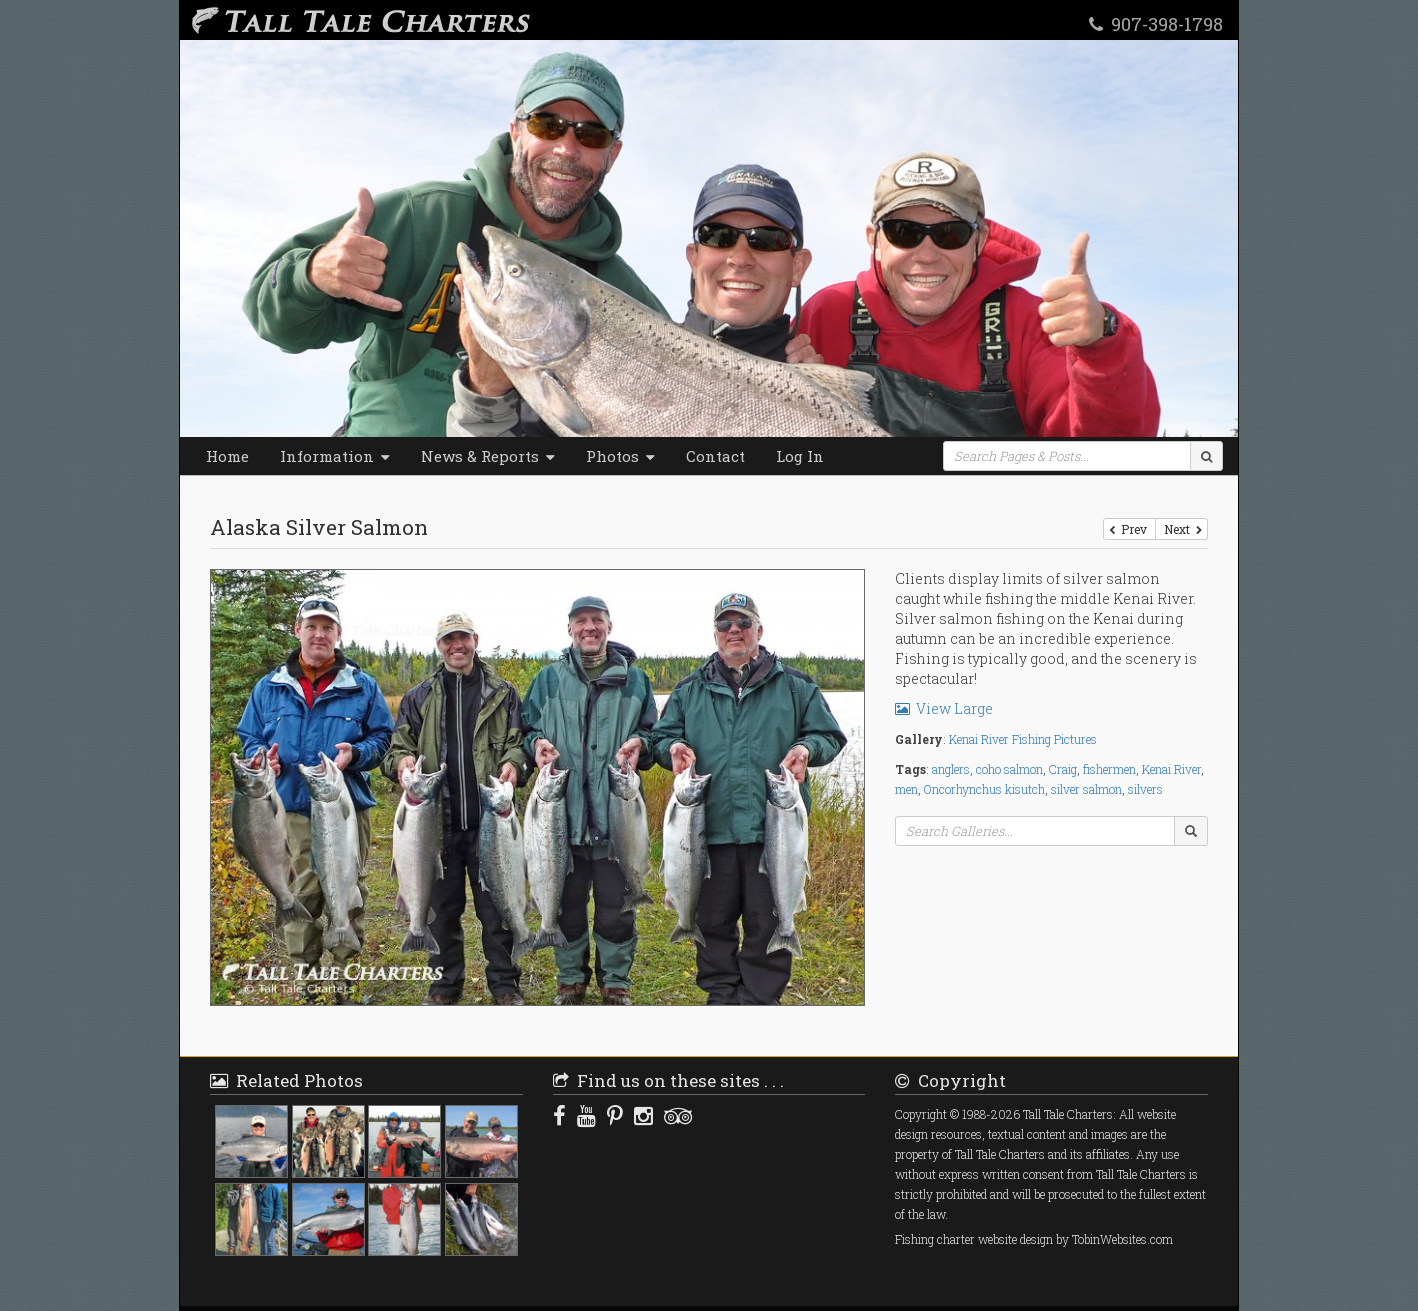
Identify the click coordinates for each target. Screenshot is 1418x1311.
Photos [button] (620, 456)
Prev (1129, 529)
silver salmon (1086, 789)
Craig (1063, 769)
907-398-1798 (1156, 23)
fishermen (1109, 769)
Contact (715, 456)
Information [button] (335, 456)
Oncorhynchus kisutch (984, 789)
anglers (951, 769)
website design (1015, 1239)
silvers (1145, 789)
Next (1181, 529)
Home (227, 456)
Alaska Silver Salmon (319, 527)
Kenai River (1171, 769)
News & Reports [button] (488, 456)
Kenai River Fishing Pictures (1023, 739)
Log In (800, 456)
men (906, 789)
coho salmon (1009, 769)
